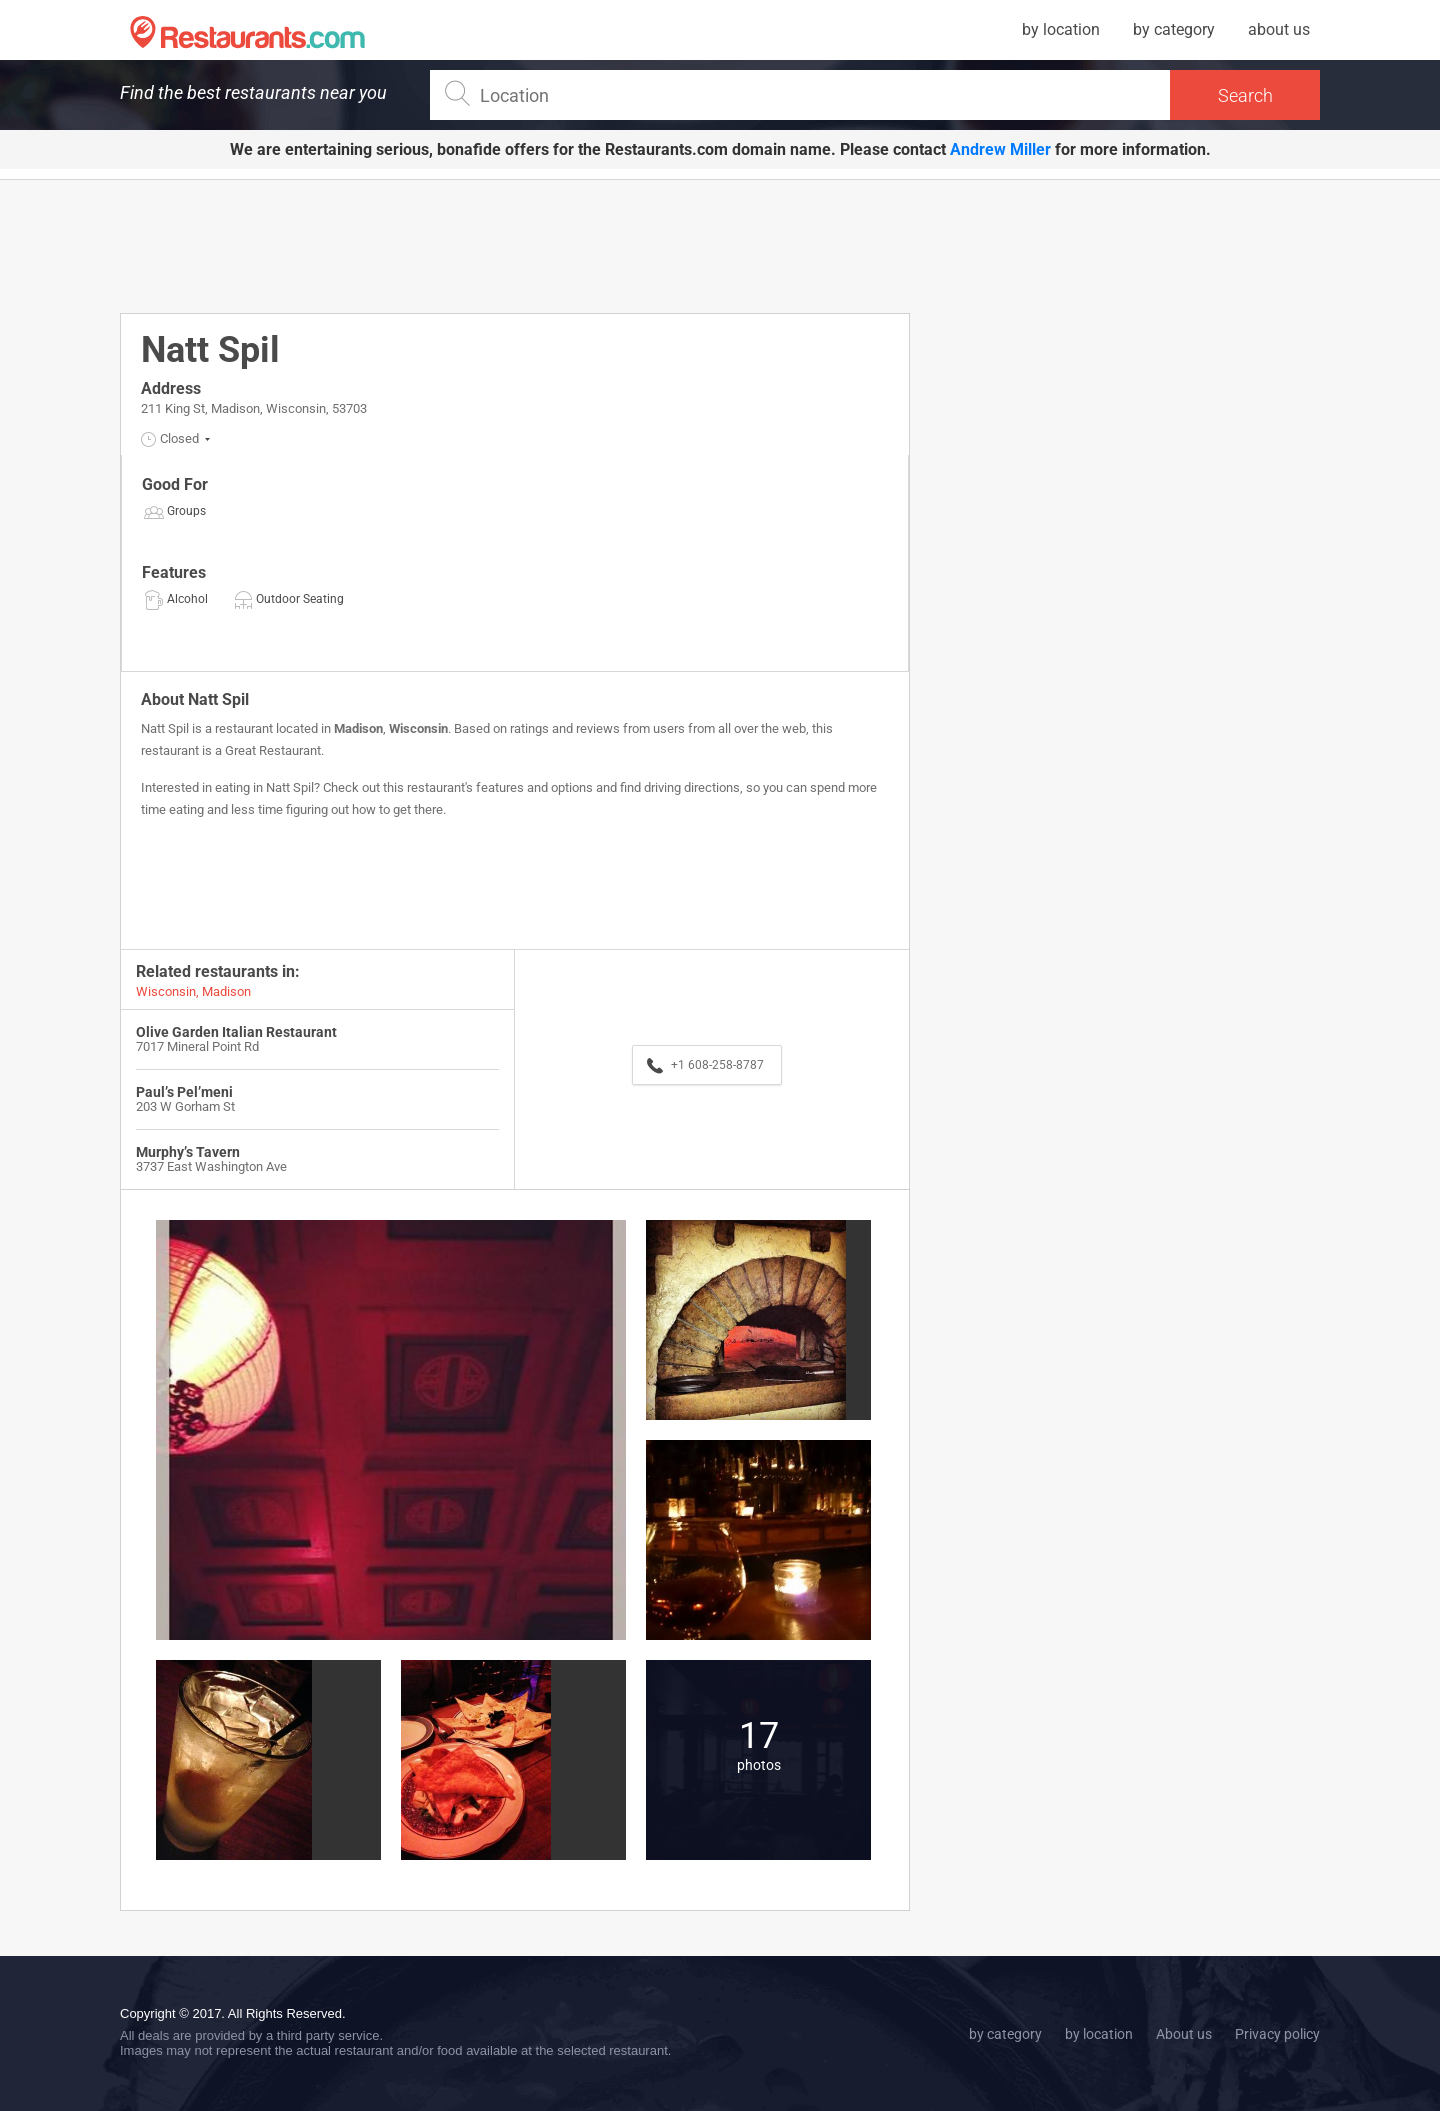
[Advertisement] (515, 245)
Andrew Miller (1000, 149)
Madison (358, 728)
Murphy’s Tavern (188, 1152)
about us (1279, 29)
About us (1184, 2034)
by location (1061, 29)
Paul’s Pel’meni (184, 1092)
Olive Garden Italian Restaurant (236, 1032)
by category (1174, 29)
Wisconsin (418, 728)
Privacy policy (1277, 2034)
